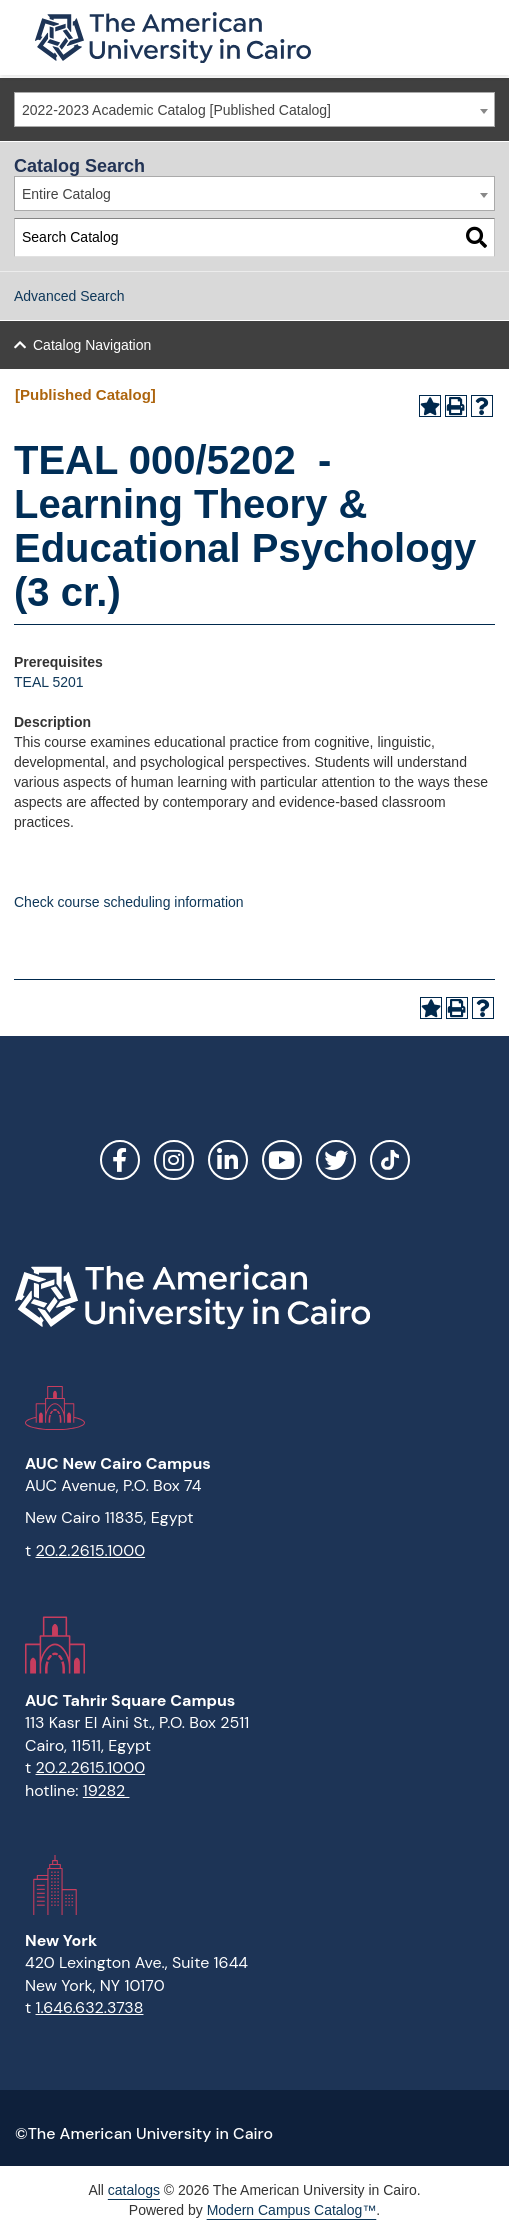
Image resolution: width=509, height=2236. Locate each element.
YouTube (282, 1160)
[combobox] (254, 109)
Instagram (174, 1160)
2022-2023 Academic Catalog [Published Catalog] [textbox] (176, 110)
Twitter (336, 1160)
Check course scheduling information (129, 902)
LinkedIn (228, 1160)
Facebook (120, 1160)
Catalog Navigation (92, 345)
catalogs (134, 2190)
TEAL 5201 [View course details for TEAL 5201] (49, 682)
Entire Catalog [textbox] (66, 194)
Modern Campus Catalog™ (292, 2210)
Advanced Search (69, 296)
